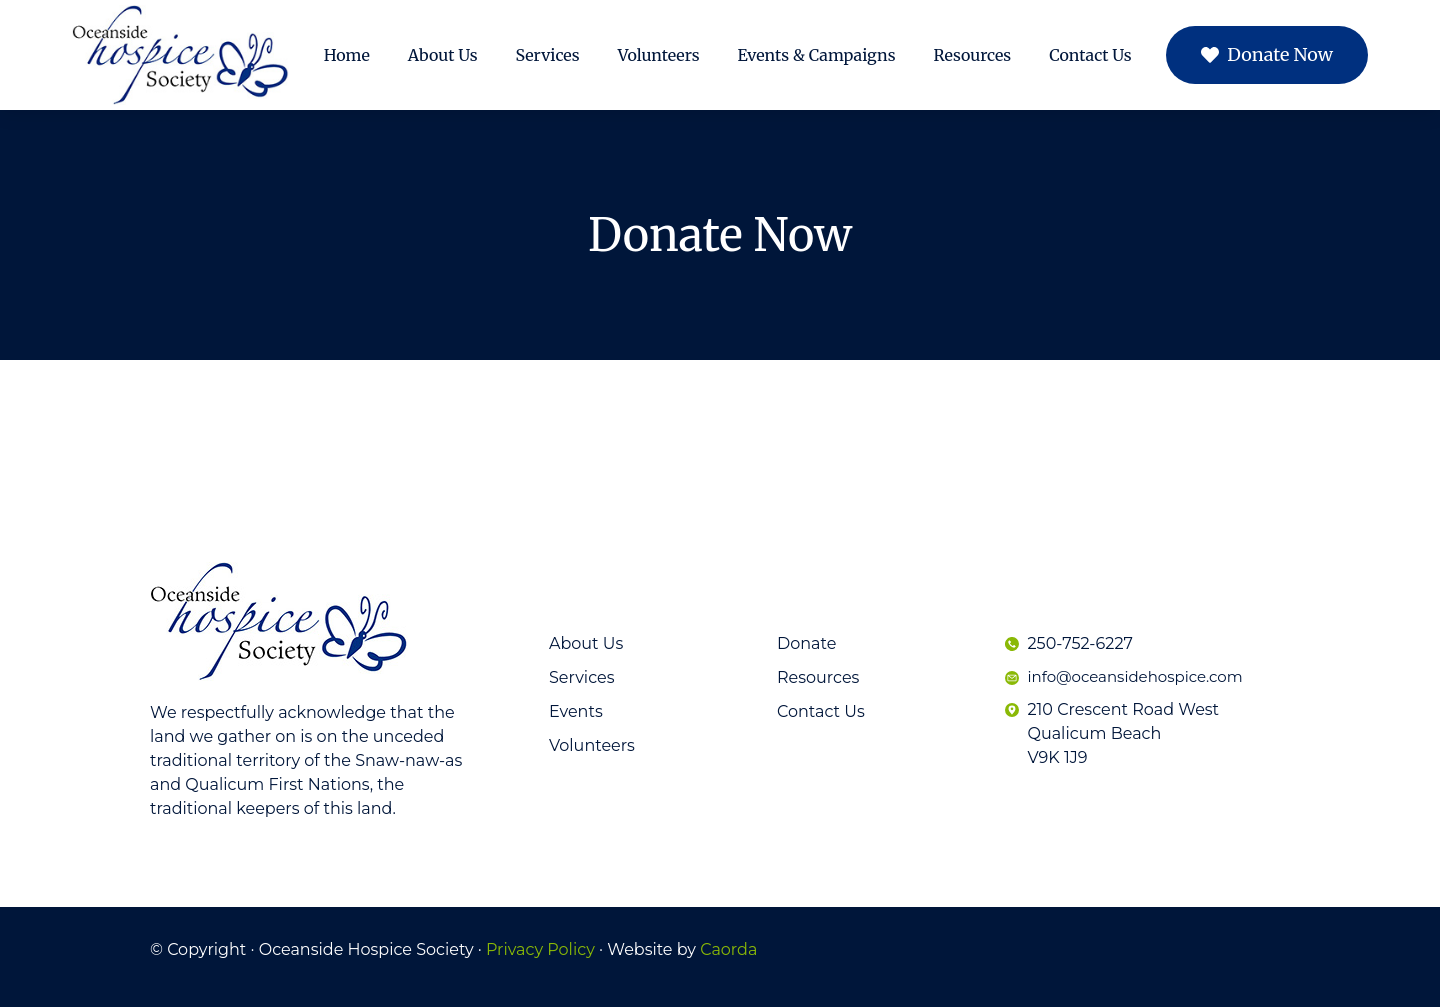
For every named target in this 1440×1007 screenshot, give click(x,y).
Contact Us (1090, 55)
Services (548, 55)
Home (347, 55)
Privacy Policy (540, 949)
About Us (443, 55)
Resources (973, 55)
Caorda (728, 949)
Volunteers (659, 55)
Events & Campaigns (817, 55)
